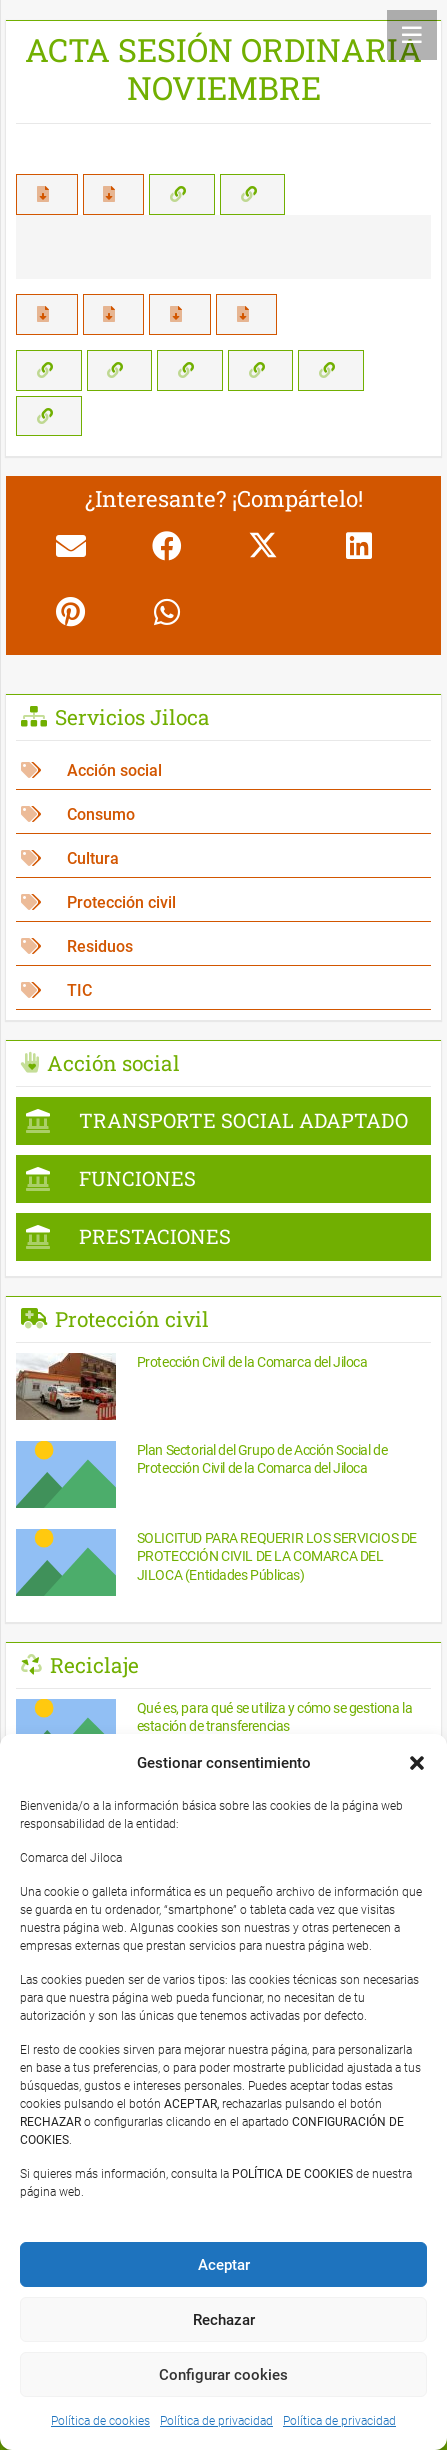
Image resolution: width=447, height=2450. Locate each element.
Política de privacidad (216, 2421)
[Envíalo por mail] (71, 546)
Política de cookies (100, 2421)
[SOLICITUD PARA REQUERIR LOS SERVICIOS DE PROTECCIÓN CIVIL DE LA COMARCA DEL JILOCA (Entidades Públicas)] (223, 1565)
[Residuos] (223, 946)
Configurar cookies (223, 2375)
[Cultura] (223, 858)
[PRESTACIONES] (223, 1237)
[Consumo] (223, 814)
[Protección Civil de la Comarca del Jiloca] (223, 1389)
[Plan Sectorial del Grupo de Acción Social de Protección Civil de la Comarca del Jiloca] (223, 1477)
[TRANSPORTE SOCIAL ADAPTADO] (223, 1121)
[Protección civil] (223, 902)
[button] (417, 1763)
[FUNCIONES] (223, 1179)
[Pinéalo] (71, 612)
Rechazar (224, 2320)
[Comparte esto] (167, 546)
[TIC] (223, 990)
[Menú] (412, 35)
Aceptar (224, 2265)
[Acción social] (223, 770)
